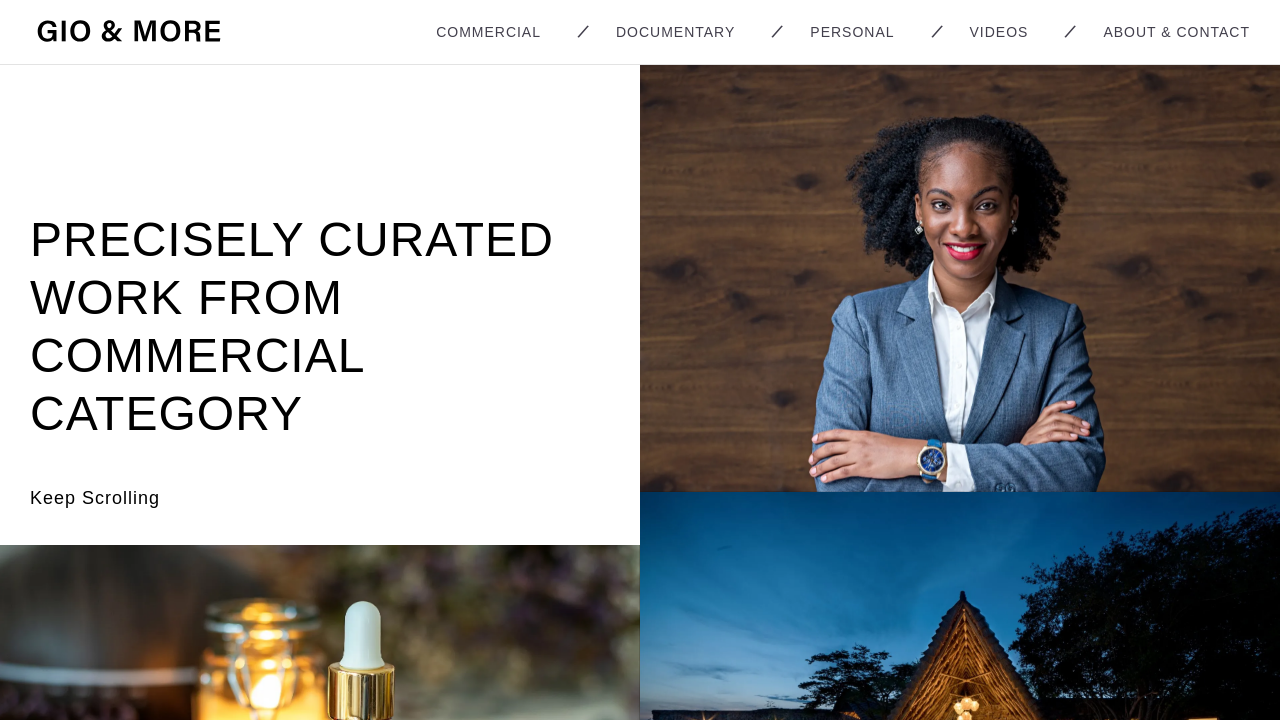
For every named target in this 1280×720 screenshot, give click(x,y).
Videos (999, 32)
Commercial (488, 32)
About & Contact (1176, 32)
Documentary (675, 32)
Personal (852, 32)
